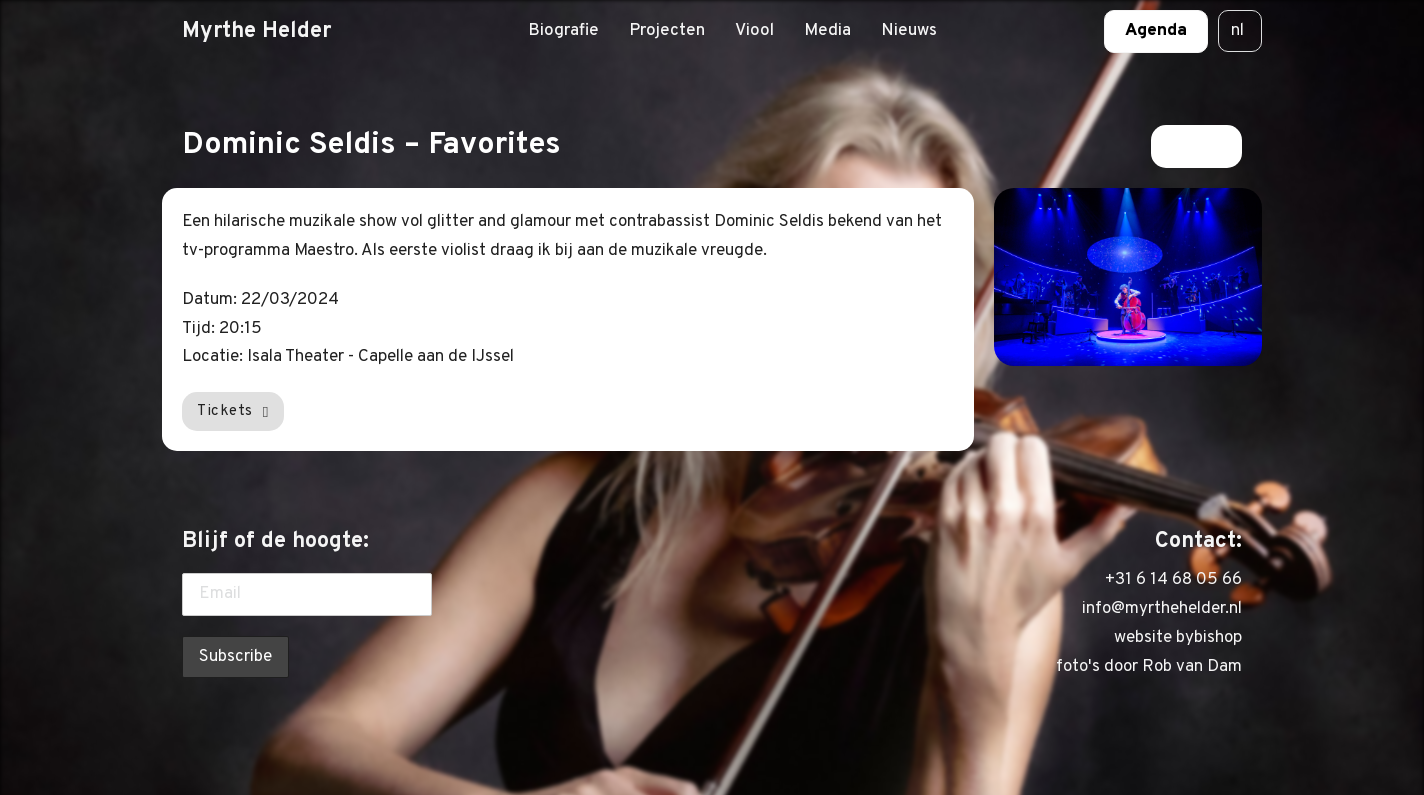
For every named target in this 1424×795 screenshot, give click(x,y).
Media (827, 31)
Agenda (1156, 31)
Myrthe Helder (256, 31)
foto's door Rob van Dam (1149, 667)
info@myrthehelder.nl (1162, 609)
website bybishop (1178, 638)
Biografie (563, 31)
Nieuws (909, 31)
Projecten (667, 31)
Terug (1196, 146)
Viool (754, 31)
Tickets (233, 411)
